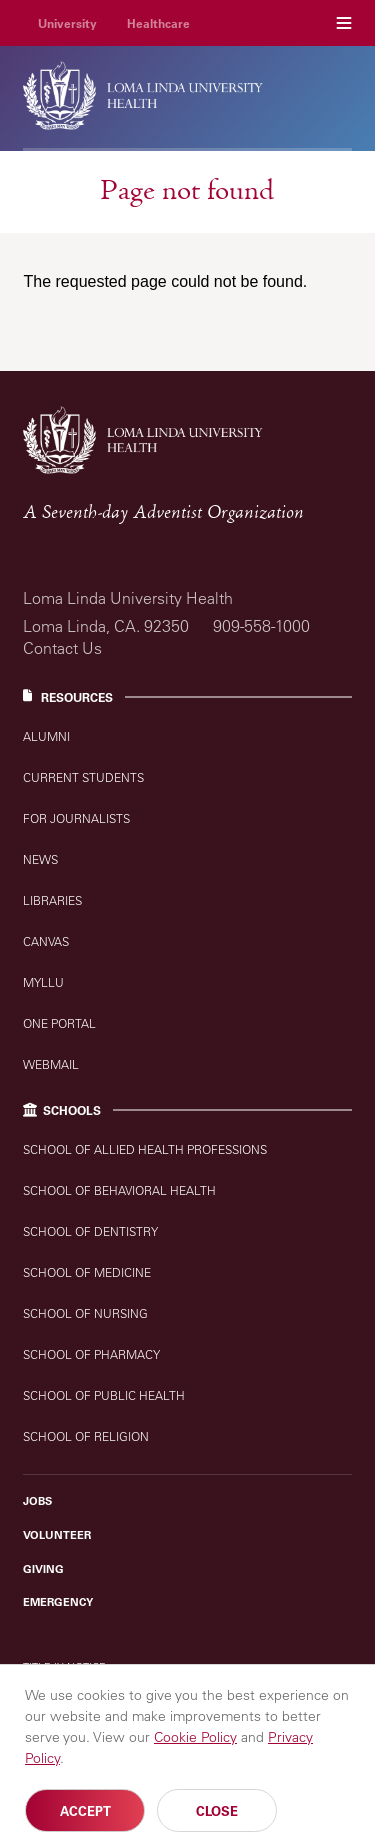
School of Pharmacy (91, 1354)
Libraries (52, 900)
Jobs (37, 1501)
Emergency (58, 1602)
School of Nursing (85, 1313)
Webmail (51, 1064)
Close (217, 1814)
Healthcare (158, 23)
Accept (85, 1814)
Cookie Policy (195, 1741)
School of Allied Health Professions (145, 1149)
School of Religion (86, 1436)
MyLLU (43, 982)
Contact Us (62, 648)
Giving (43, 1569)
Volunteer (57, 1535)
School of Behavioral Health (119, 1190)
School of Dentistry (90, 1231)
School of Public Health (104, 1395)
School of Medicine (87, 1272)
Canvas (46, 941)
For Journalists (76, 818)
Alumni (46, 736)
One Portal (59, 1023)
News (40, 859)
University (67, 23)
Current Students (83, 777)
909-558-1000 (261, 626)
